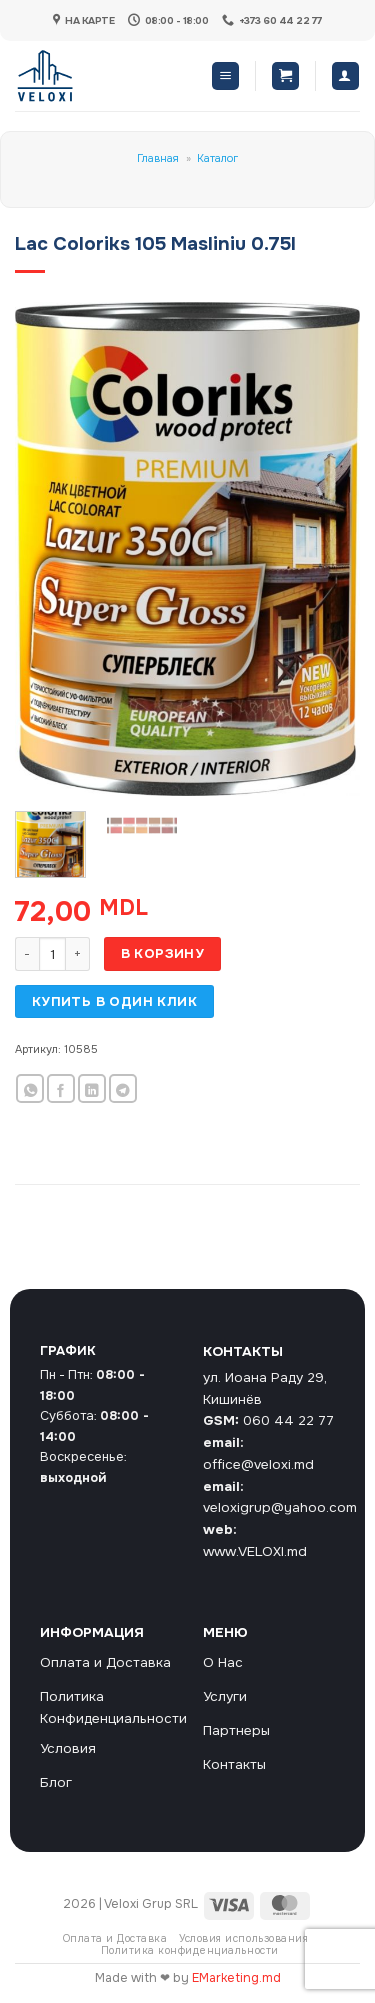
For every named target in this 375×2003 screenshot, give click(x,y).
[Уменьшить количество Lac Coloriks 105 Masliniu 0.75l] (27, 954)
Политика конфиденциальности (190, 1950)
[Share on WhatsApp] (30, 1088)
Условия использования (243, 1938)
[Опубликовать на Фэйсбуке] (61, 1088)
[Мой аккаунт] (345, 76)
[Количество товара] (52, 954)
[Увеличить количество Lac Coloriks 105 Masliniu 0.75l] (78, 954)
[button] (225, 76)
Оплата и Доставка (115, 1938)
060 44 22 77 (288, 1420)
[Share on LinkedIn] (92, 1088)
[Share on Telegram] (123, 1088)
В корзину (163, 953)
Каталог (217, 158)
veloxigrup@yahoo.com (280, 1507)
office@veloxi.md (258, 1464)
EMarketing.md (236, 1978)
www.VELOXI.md (255, 1551)
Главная (158, 158)
